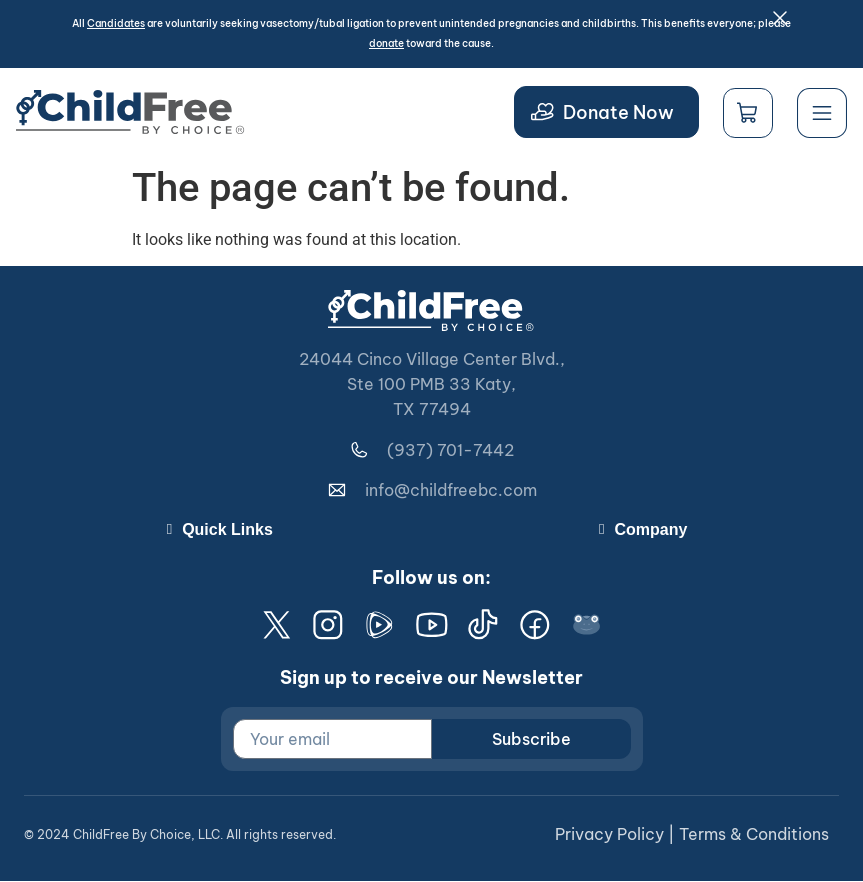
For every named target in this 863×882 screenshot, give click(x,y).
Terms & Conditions (754, 835)
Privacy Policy (609, 835)
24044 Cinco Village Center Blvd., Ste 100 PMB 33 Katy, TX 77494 (432, 384)
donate (386, 43)
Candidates (116, 23)
